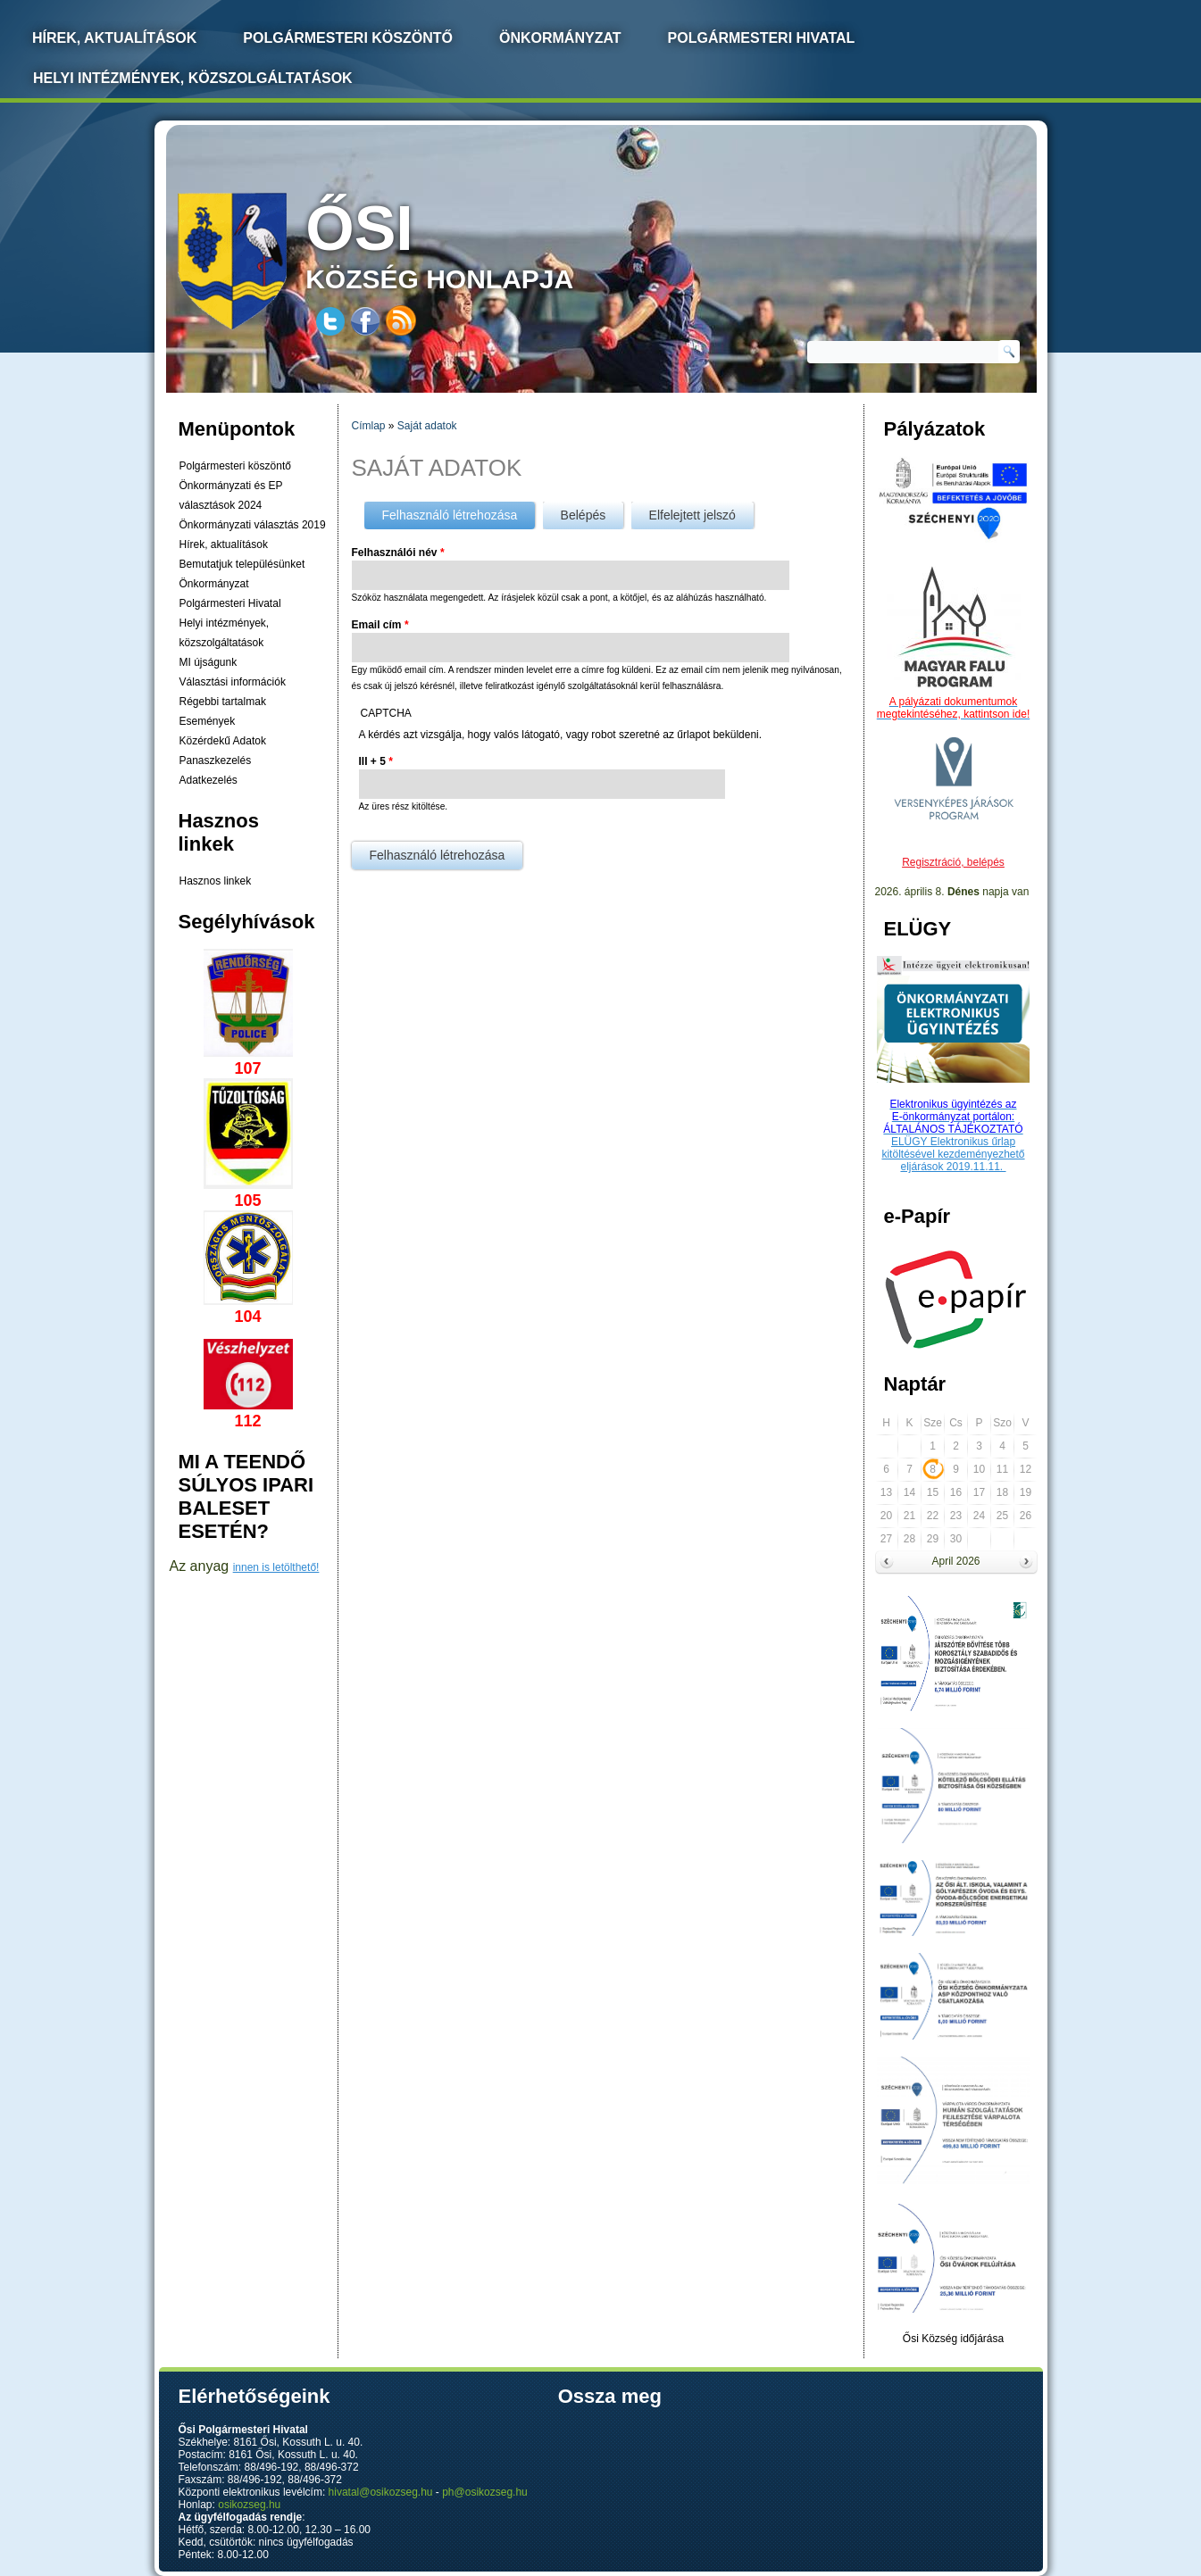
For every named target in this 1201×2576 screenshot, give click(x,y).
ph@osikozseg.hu (485, 2492)
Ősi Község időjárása (953, 2338)
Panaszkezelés (215, 760)
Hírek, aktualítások (223, 544)
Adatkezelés (208, 780)
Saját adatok (427, 426)
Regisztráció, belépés (953, 862)
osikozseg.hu (249, 2504)
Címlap (369, 426)
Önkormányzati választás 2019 (252, 525)
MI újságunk (208, 662)
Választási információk (232, 682)
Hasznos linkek (215, 881)
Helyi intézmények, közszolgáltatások (193, 78)
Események (207, 721)
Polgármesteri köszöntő (348, 38)
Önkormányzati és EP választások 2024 (231, 495)
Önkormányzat (560, 38)
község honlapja (481, 243)
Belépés (583, 515)
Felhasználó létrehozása (459, 512)
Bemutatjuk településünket (242, 564)
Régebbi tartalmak (222, 701)
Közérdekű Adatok (222, 741)
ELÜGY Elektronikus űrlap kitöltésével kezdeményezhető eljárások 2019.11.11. (952, 1154)
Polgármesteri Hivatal (761, 38)
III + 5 (376, 761)
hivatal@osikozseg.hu (381, 2492)
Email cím (380, 625)
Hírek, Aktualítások (114, 38)
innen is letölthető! (276, 1567)
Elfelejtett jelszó (692, 515)
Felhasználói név (398, 552)
